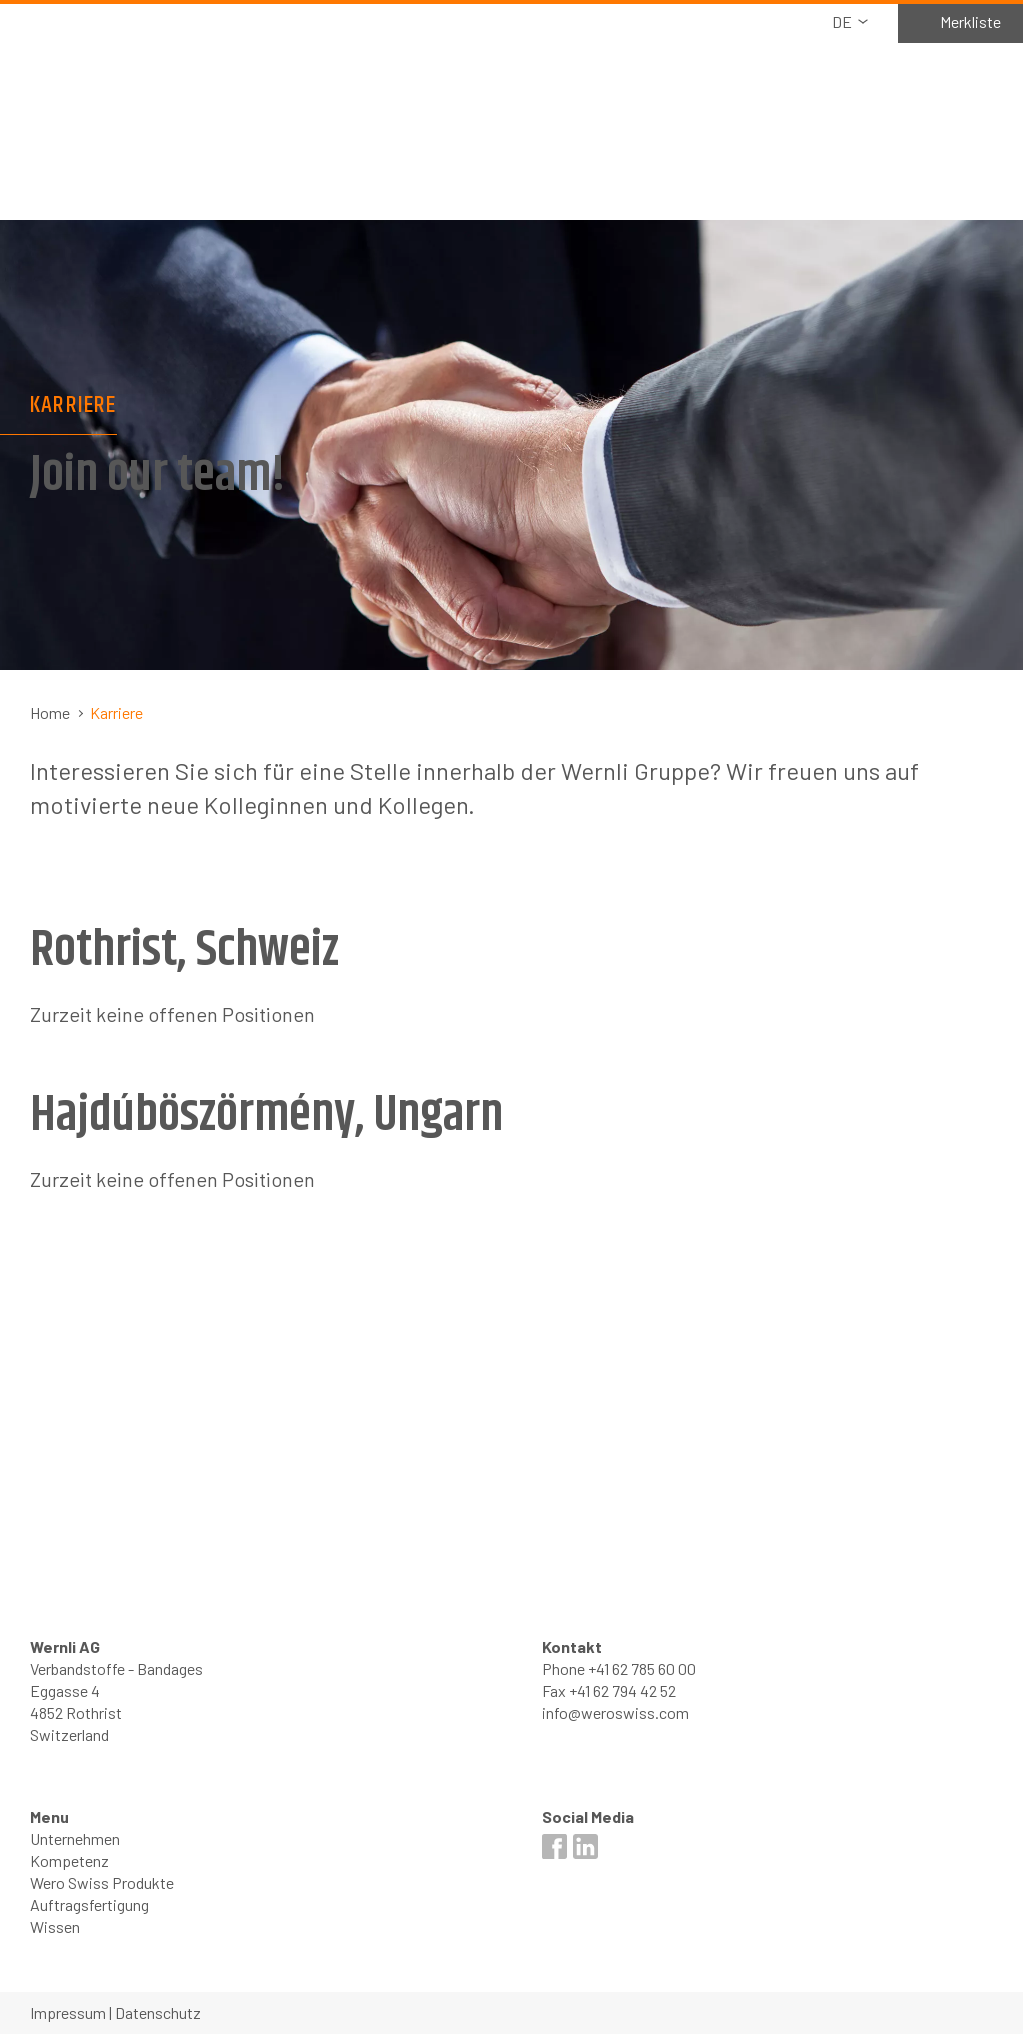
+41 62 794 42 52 (622, 1690)
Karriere (116, 712)
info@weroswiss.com (615, 1712)
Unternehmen (75, 1838)
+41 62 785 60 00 (642, 1668)
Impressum (68, 2012)
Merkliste (970, 21)
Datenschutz (158, 2012)
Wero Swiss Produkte (102, 1882)
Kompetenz (69, 1860)
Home (50, 712)
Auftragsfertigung (89, 1904)
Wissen (55, 1926)
